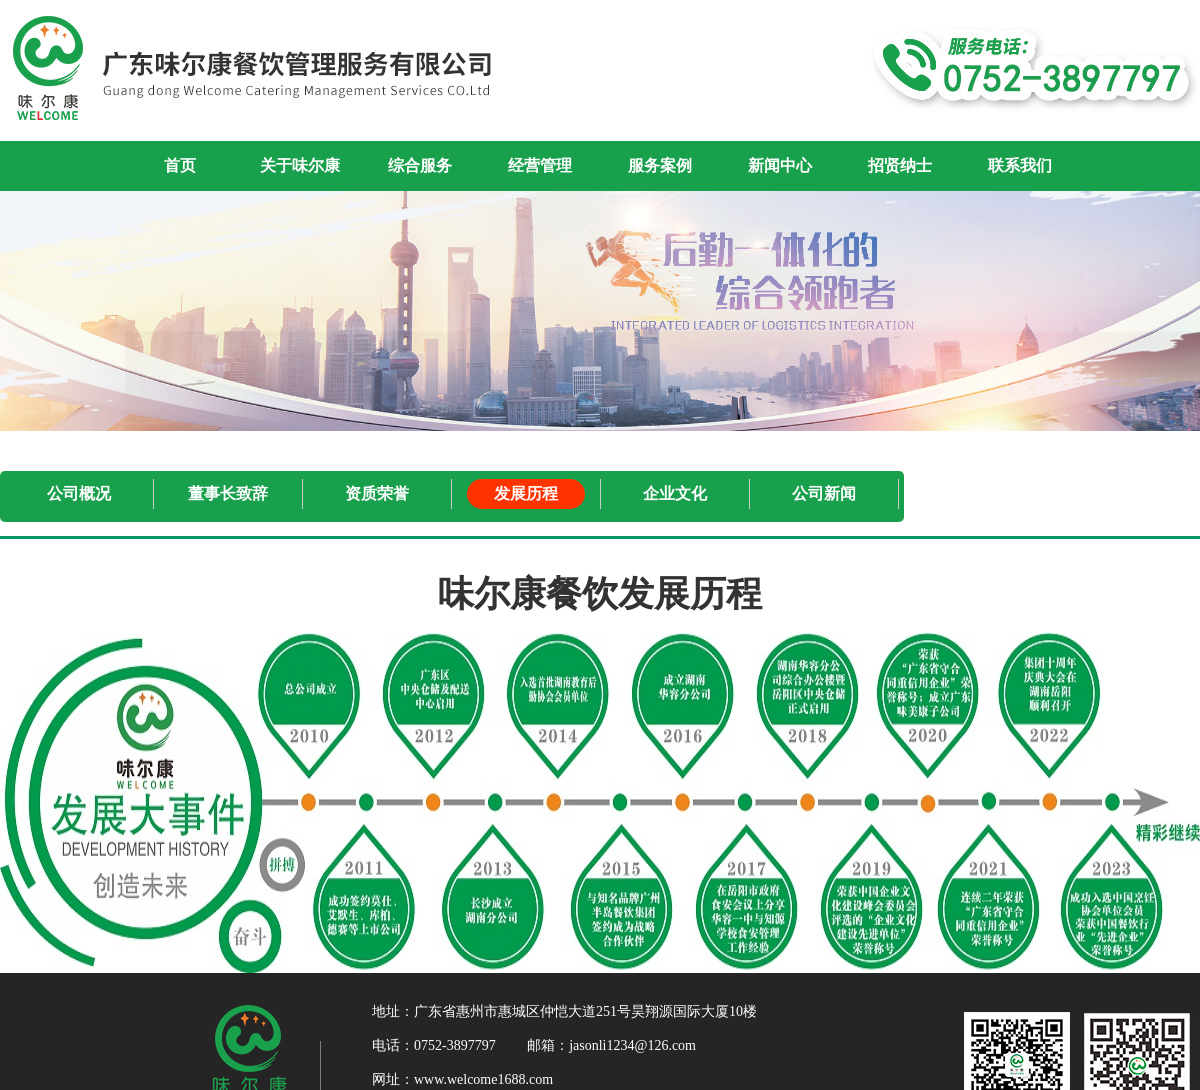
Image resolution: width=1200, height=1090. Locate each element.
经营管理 (540, 165)
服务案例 (660, 165)
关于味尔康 (300, 165)
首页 (180, 165)
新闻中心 (780, 165)
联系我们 (1020, 165)
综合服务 (420, 165)
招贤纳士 (900, 165)
